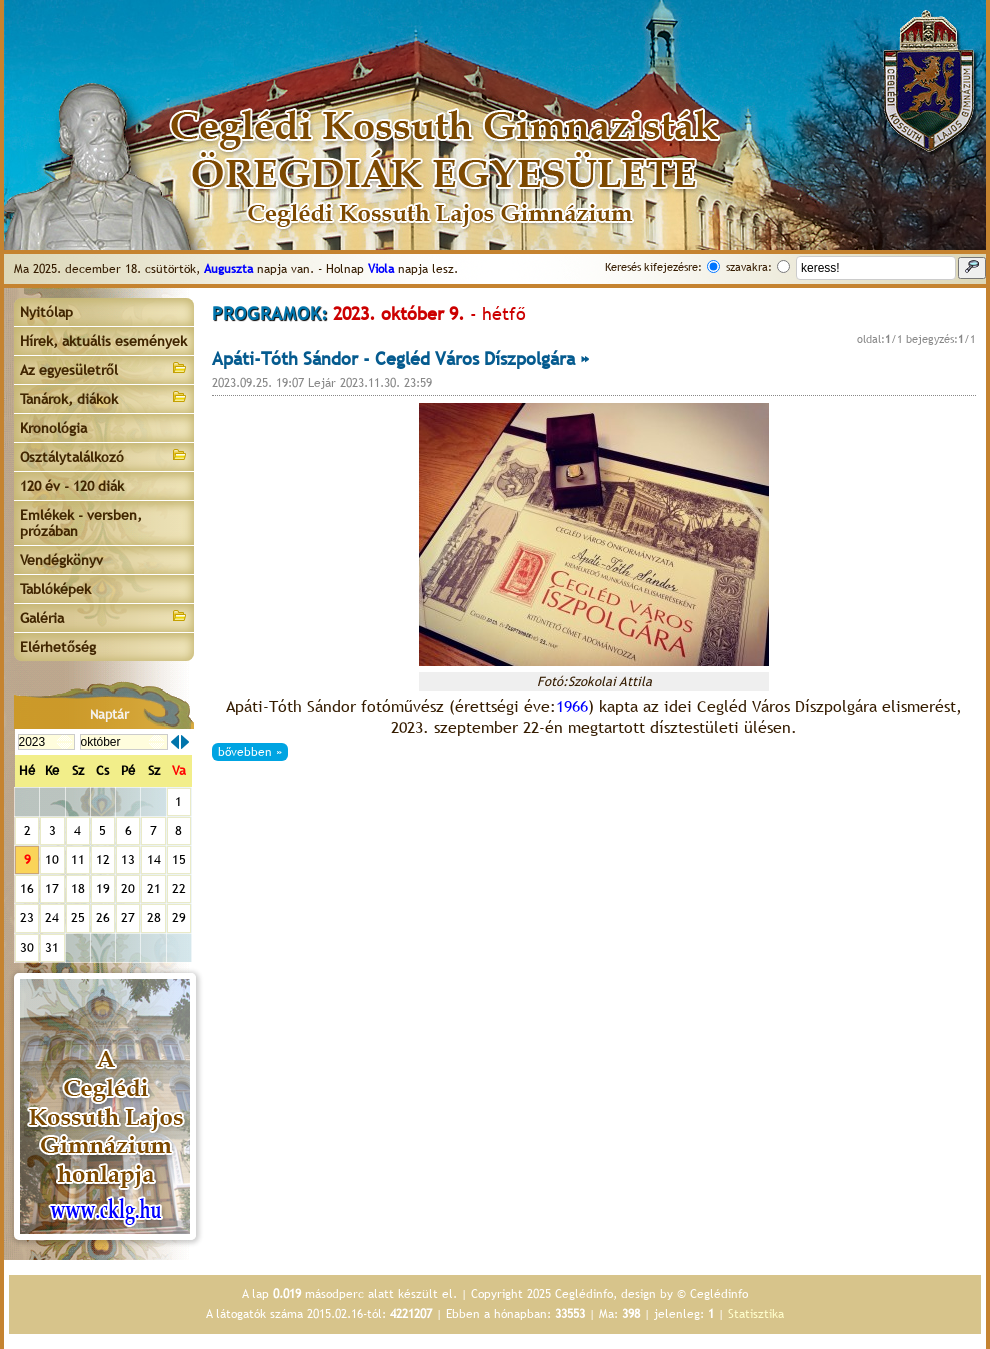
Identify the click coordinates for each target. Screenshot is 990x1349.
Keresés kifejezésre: (653, 267)
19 (103, 888)
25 (78, 917)
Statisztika (756, 1314)
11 (78, 859)
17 (52, 888)
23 (27, 917)
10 (52, 859)
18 (78, 888)
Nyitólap (46, 312)
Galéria (104, 616)
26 (103, 917)
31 (52, 947)
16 (27, 888)
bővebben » (250, 752)
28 (154, 917)
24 (52, 917)
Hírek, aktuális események (103, 341)
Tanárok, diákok (104, 397)
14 (154, 859)
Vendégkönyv (61, 560)
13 (128, 859)
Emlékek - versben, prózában (81, 523)
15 (179, 859)
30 (27, 947)
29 (179, 917)
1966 (572, 706)
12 (103, 859)
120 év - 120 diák (72, 486)
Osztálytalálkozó (104, 455)
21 (154, 888)
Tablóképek (55, 589)
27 (128, 917)
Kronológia (53, 428)
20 (128, 888)
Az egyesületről (104, 368)
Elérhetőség (58, 647)
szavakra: (749, 267)
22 (179, 888)
